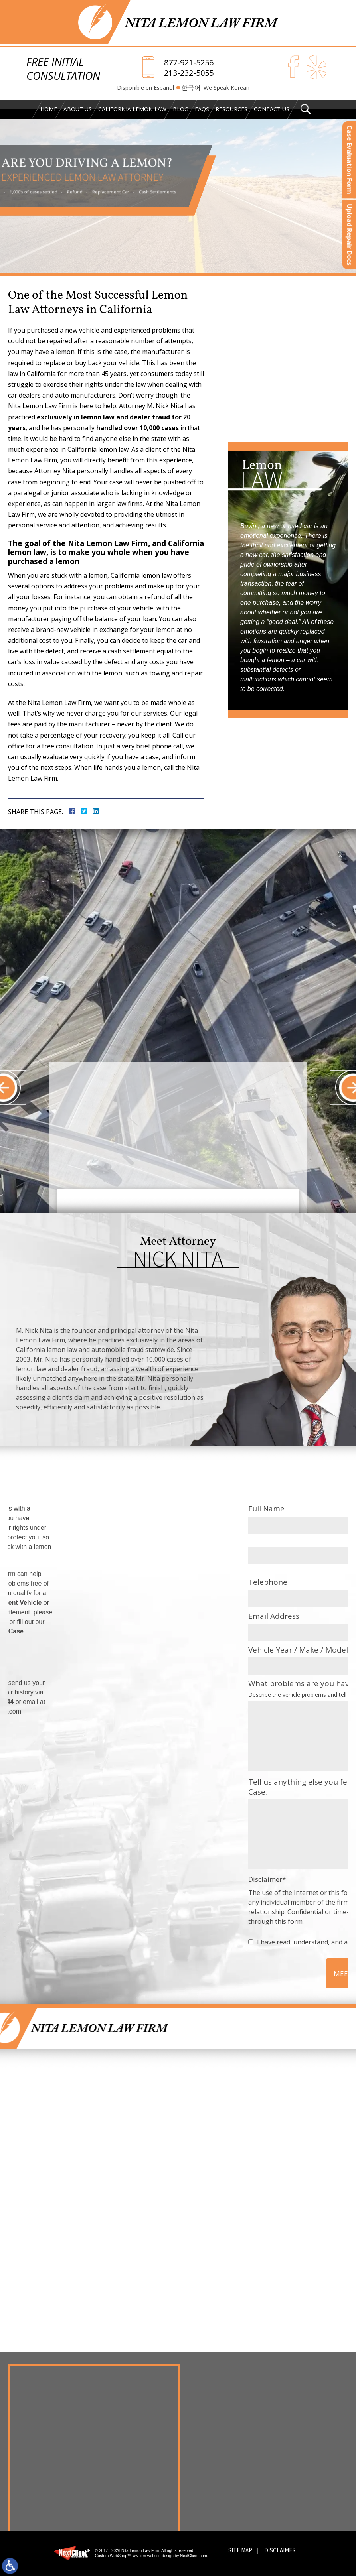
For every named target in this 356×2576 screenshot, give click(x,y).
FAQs (202, 109)
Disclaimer (280, 2550)
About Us (77, 109)
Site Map (240, 2550)
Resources (231, 109)
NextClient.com (193, 2556)
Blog (180, 109)
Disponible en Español (145, 87)
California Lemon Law (132, 109)
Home (48, 109)
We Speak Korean (226, 87)
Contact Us (271, 109)
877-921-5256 (189, 62)
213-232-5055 (189, 73)
